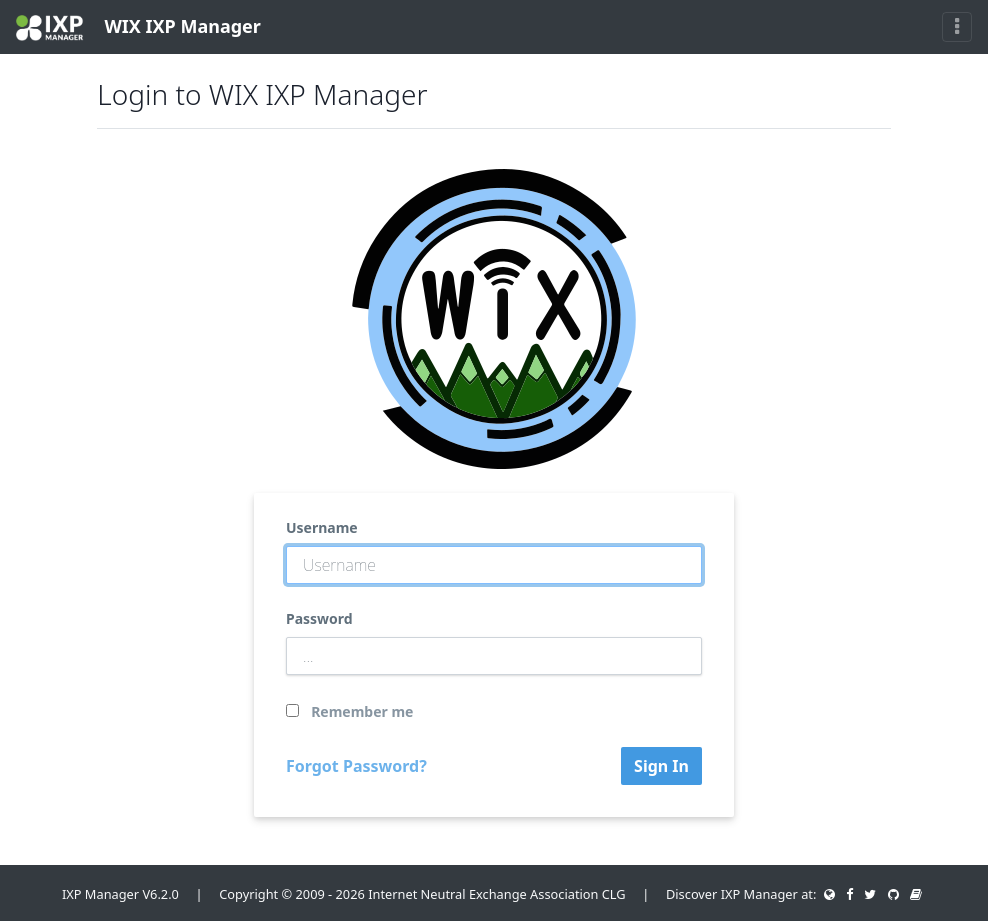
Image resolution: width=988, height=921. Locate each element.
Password (319, 618)
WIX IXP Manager (138, 27)
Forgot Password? (356, 766)
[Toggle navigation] (957, 27)
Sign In (661, 766)
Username (322, 527)
